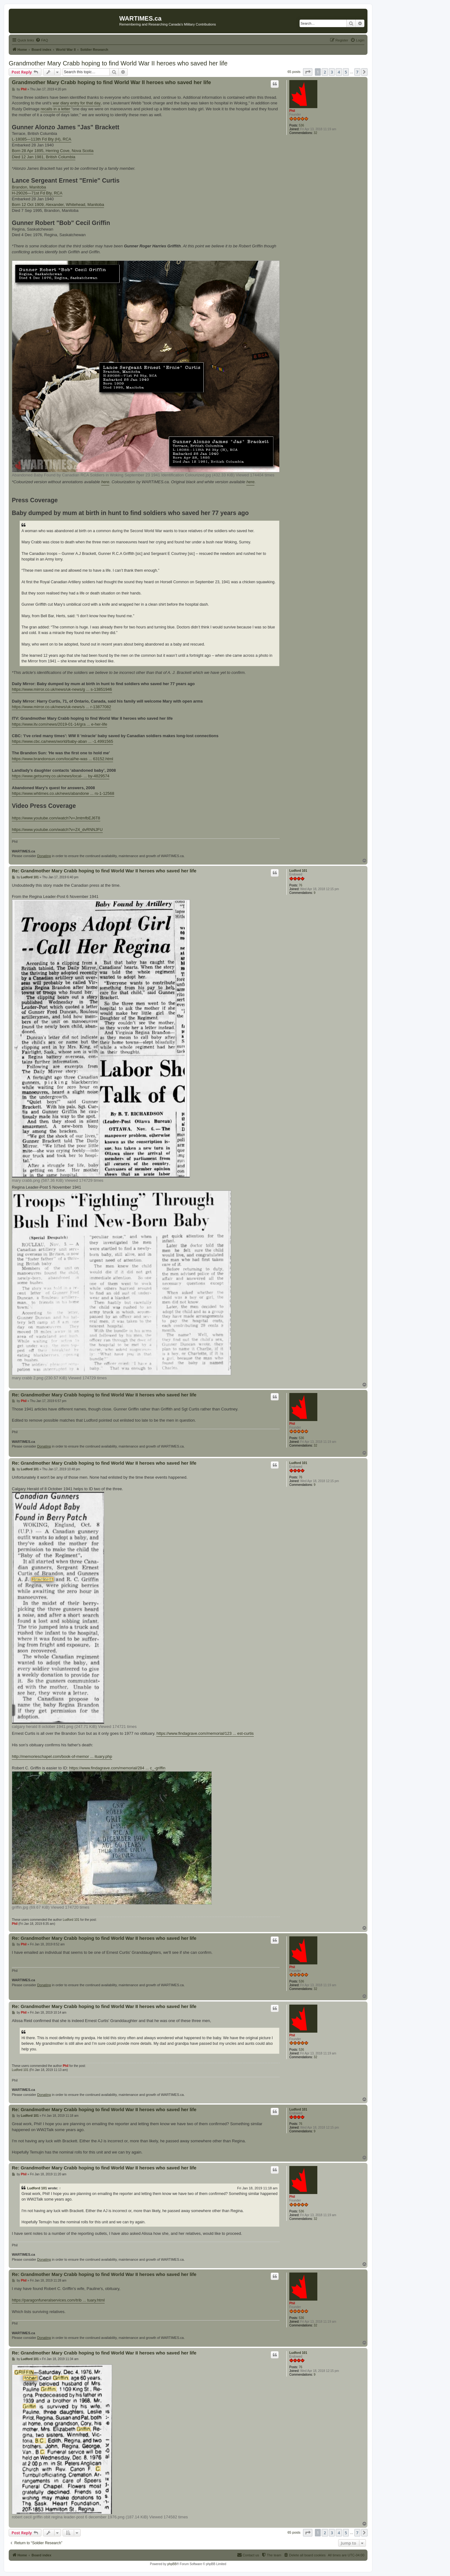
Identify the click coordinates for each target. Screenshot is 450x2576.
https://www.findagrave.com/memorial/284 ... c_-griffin (117, 1768)
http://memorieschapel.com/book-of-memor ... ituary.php (62, 1756)
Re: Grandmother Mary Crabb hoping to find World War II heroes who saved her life (104, 870)
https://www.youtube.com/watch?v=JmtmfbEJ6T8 (56, 818)
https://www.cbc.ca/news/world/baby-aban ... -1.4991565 (62, 741)
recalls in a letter (55, 109)
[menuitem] (42, 40)
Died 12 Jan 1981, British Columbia (43, 157)
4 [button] (339, 72)
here (105, 481)
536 (301, 125)
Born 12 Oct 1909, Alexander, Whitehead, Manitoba (58, 204)
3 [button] (332, 72)
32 (315, 133)
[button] (307, 72)
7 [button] (357, 72)
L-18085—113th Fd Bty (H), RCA (41, 139)
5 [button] (346, 72)
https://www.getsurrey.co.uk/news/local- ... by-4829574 (60, 776)
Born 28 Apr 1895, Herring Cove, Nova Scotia (52, 150)
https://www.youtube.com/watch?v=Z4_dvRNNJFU (57, 829)
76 (300, 885)
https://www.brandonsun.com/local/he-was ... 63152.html (62, 758)
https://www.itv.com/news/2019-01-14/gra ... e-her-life (59, 724)
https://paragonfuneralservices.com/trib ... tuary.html (58, 2300)
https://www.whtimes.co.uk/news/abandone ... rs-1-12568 (63, 793)
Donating (44, 856)
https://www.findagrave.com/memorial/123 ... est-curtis (204, 1733)
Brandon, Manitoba (29, 187)
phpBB (172, 2564)
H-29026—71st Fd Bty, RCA (37, 193)
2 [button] (325, 72)
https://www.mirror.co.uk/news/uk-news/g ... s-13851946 (62, 689)
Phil (292, 110)
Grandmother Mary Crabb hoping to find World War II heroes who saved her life (118, 63)
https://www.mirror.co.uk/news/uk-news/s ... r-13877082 (61, 706)
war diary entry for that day (77, 103)
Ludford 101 (298, 870)
